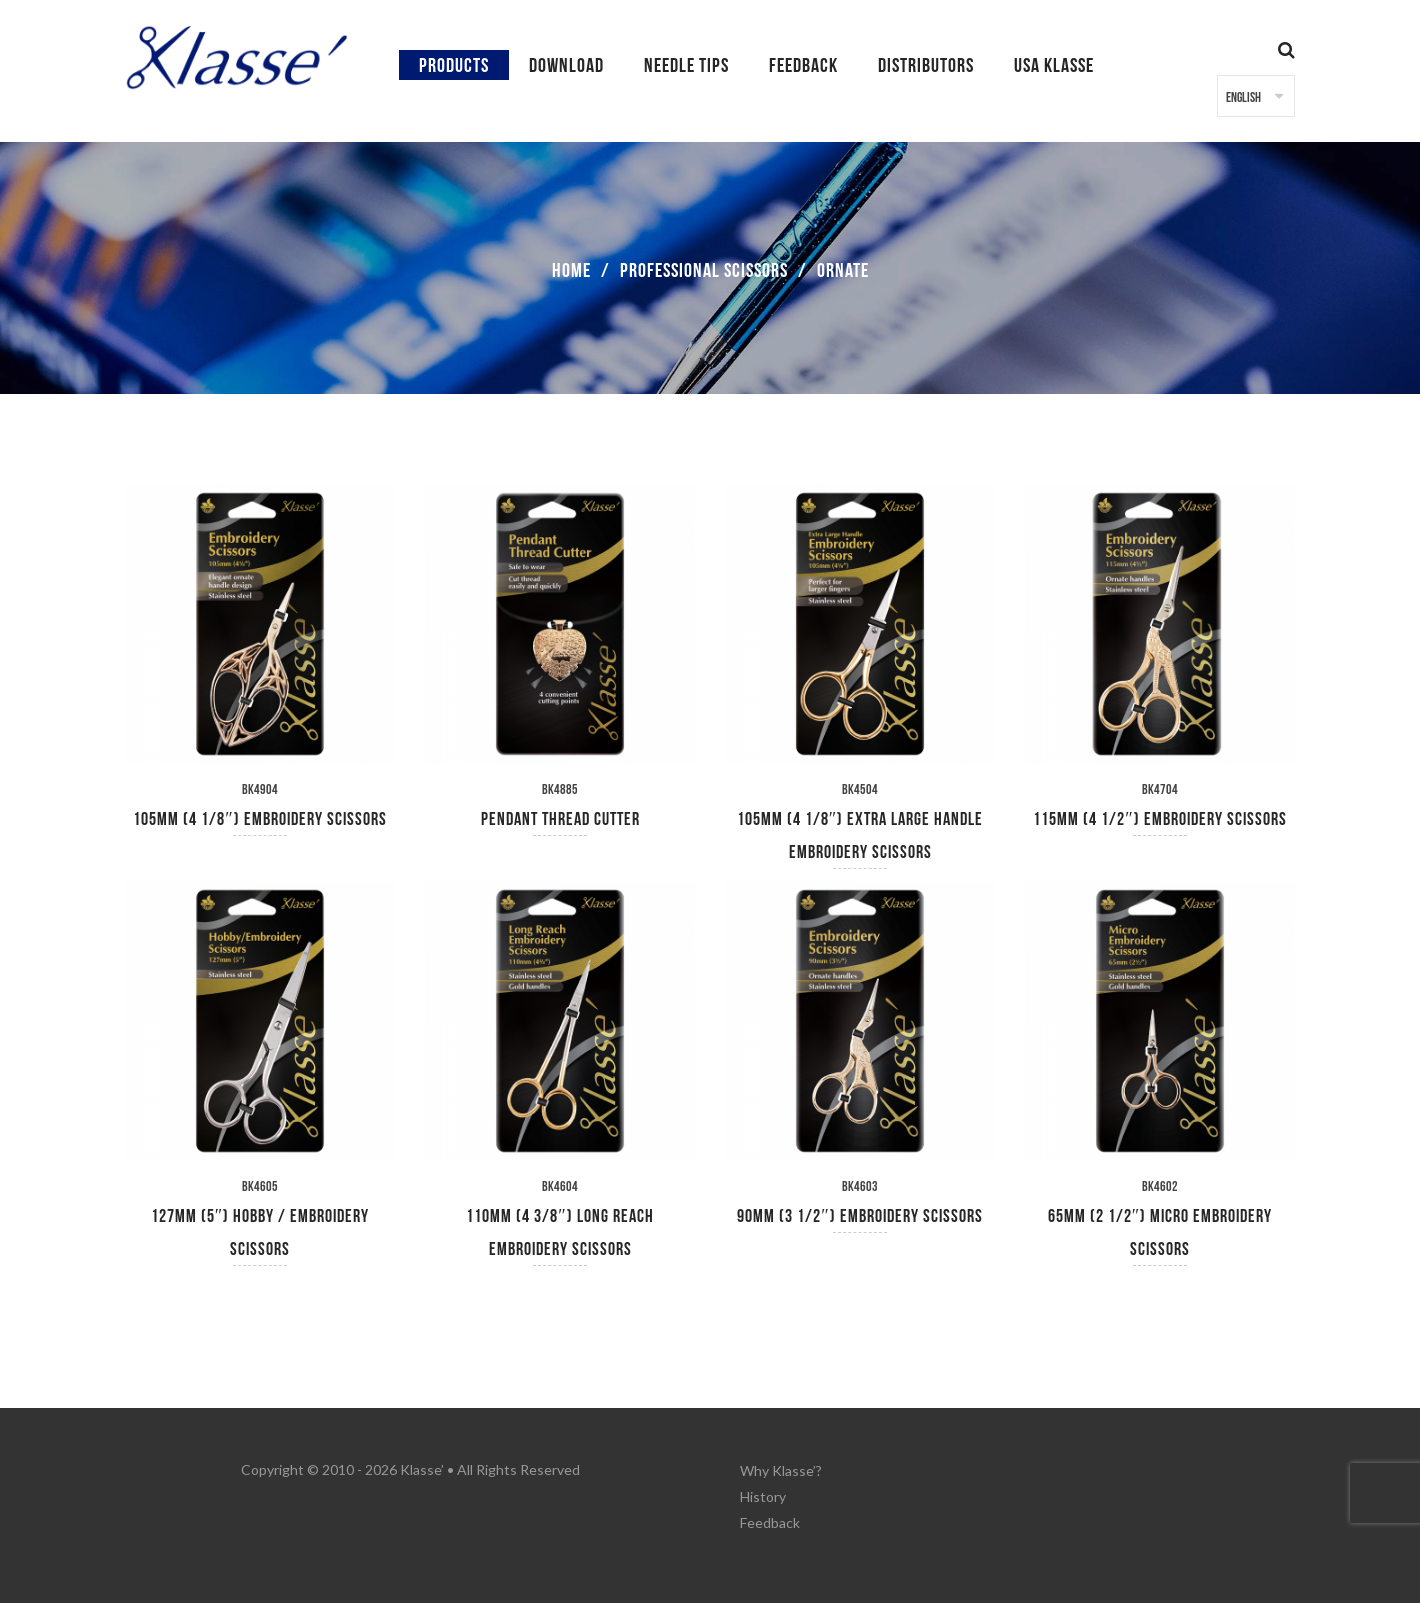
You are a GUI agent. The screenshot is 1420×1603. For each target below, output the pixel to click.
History (763, 1494)
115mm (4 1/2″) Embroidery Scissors (1160, 819)
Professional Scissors (704, 271)
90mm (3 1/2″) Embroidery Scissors (860, 1216)
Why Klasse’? (781, 1469)
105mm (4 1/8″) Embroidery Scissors (260, 819)
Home (571, 271)
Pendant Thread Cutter (560, 819)
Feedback (770, 1519)
